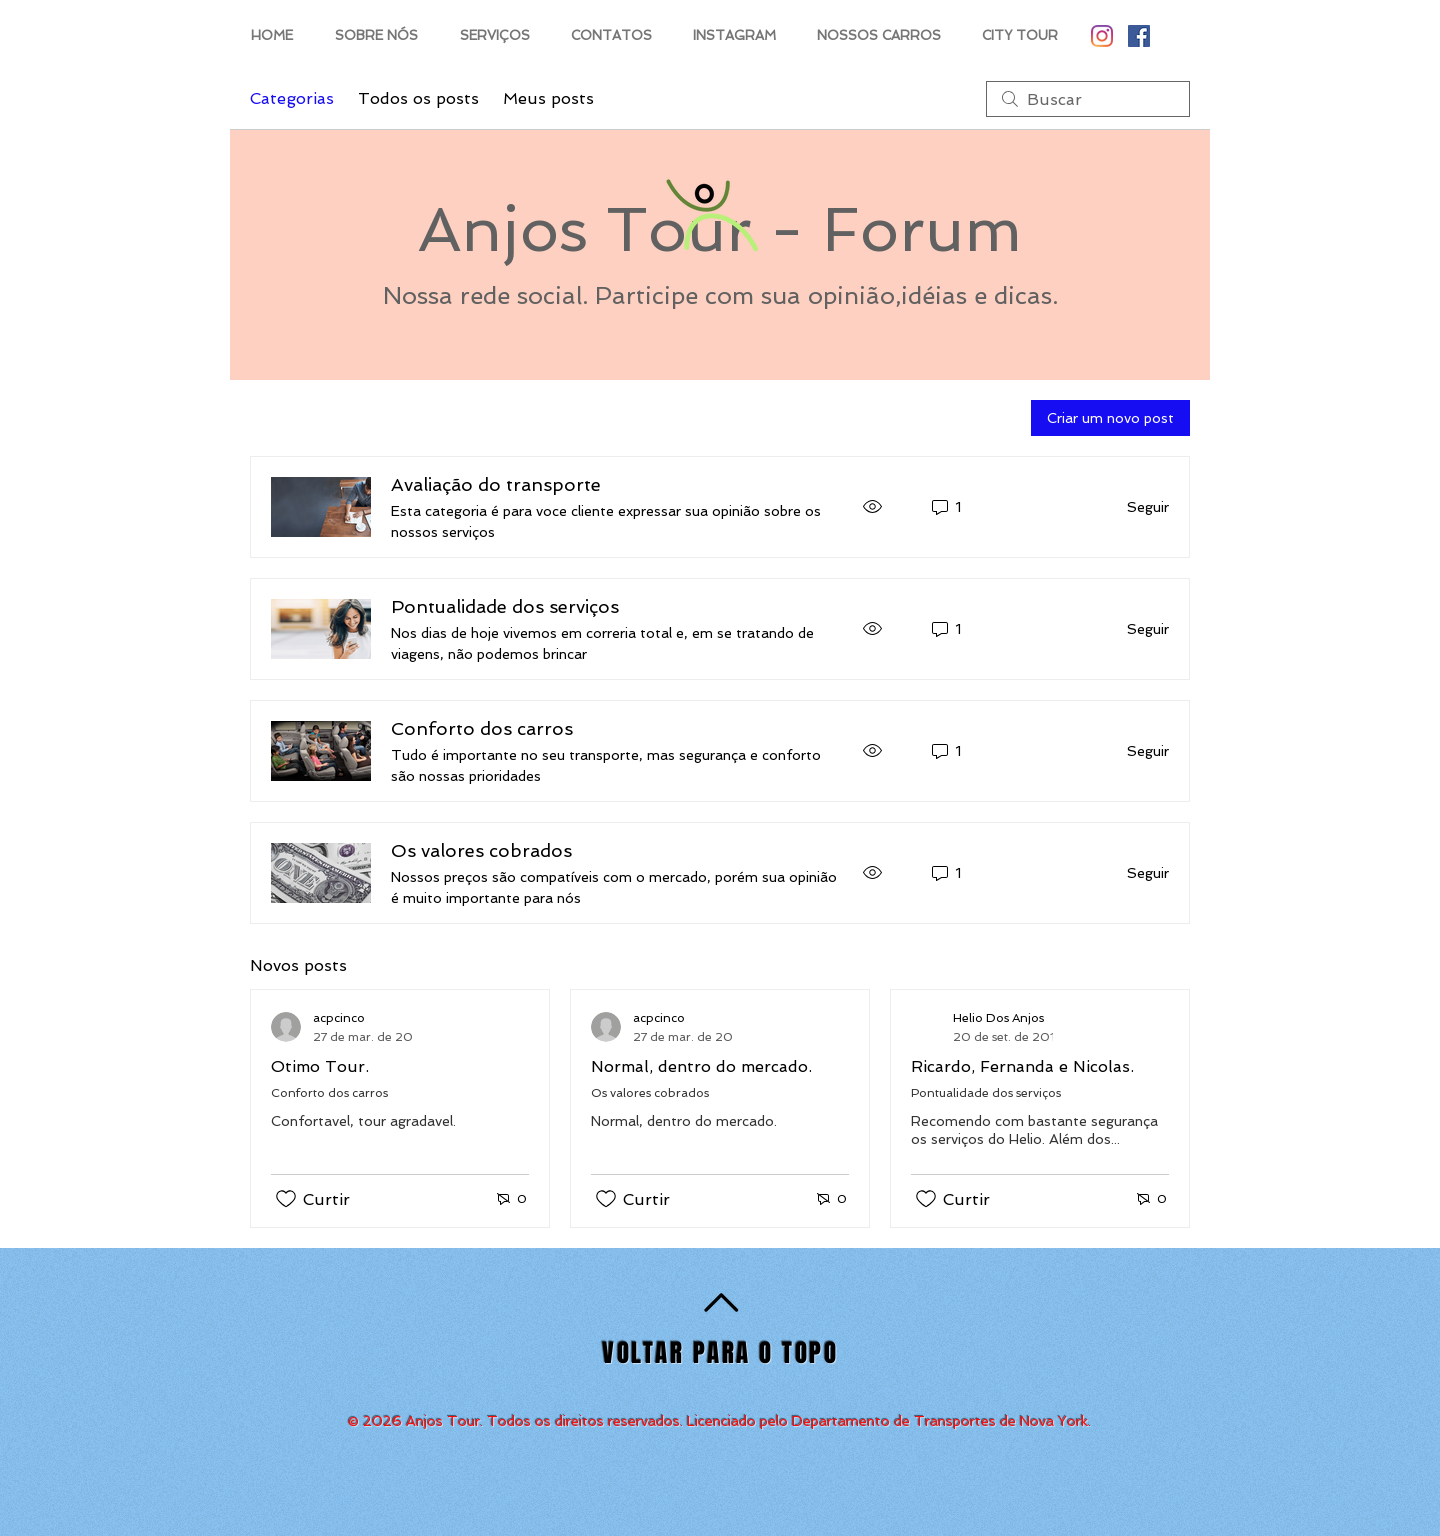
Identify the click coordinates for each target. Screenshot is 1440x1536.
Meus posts (548, 98)
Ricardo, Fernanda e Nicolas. (1022, 1066)
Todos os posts (418, 98)
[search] (1088, 99)
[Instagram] (1102, 36)
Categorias (292, 98)
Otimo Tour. (320, 1066)
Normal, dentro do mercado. (701, 1066)
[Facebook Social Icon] (1139, 36)
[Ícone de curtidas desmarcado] (286, 1199)
